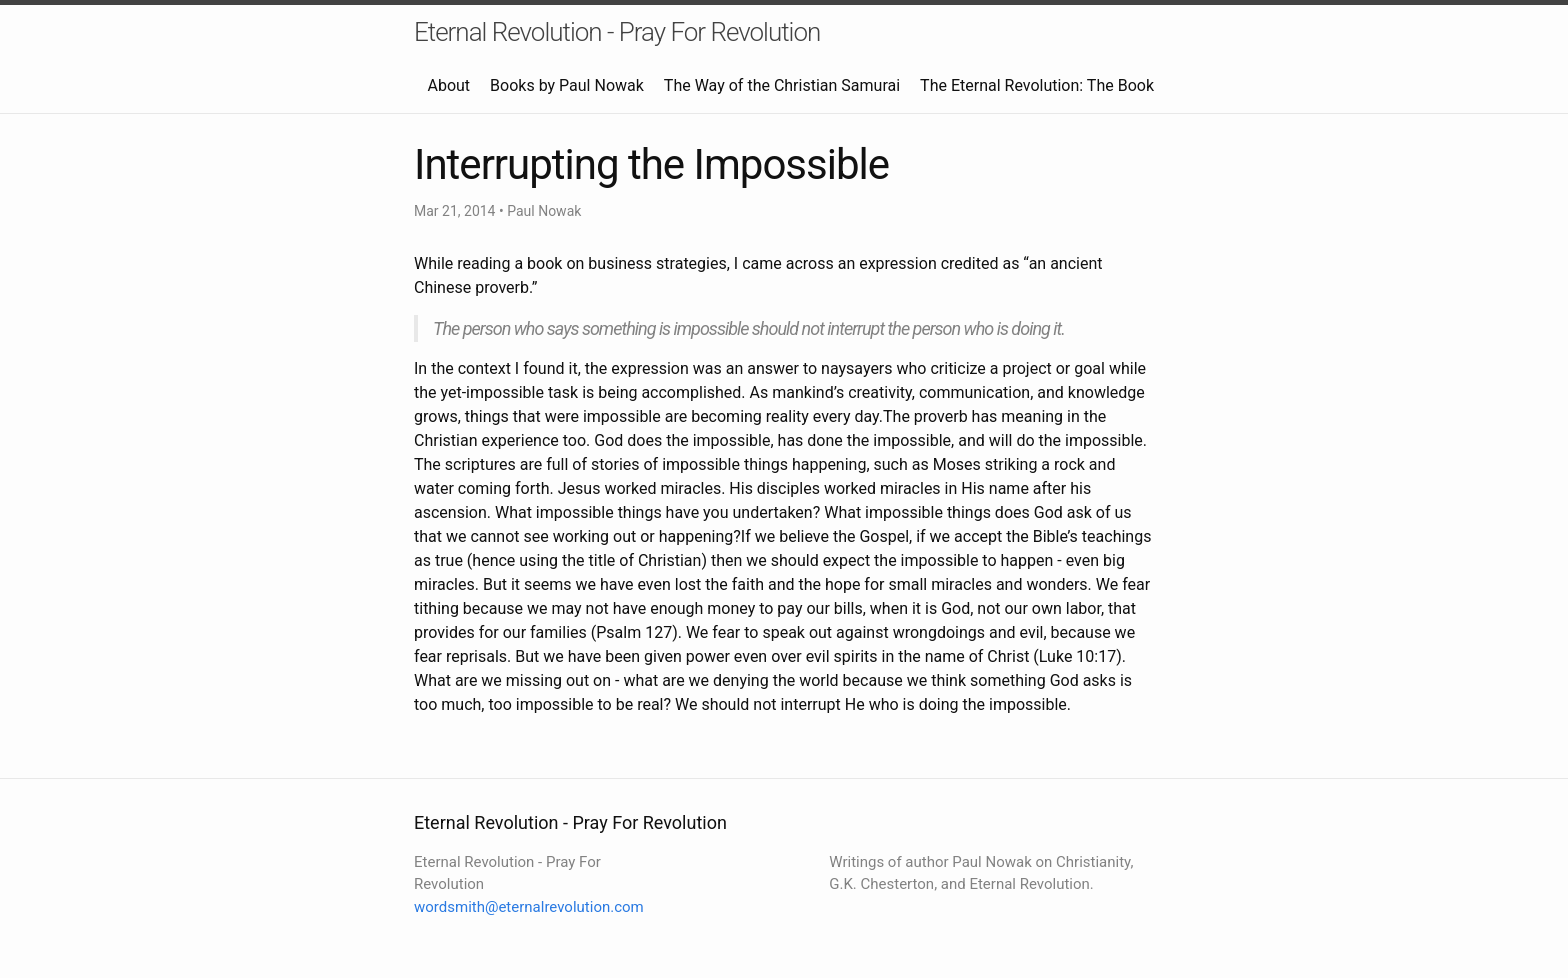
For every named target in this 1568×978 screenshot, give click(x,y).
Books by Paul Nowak (567, 85)
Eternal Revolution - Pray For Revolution (617, 32)
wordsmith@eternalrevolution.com (529, 907)
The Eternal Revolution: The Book (1037, 85)
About (448, 85)
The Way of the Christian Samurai (782, 85)
